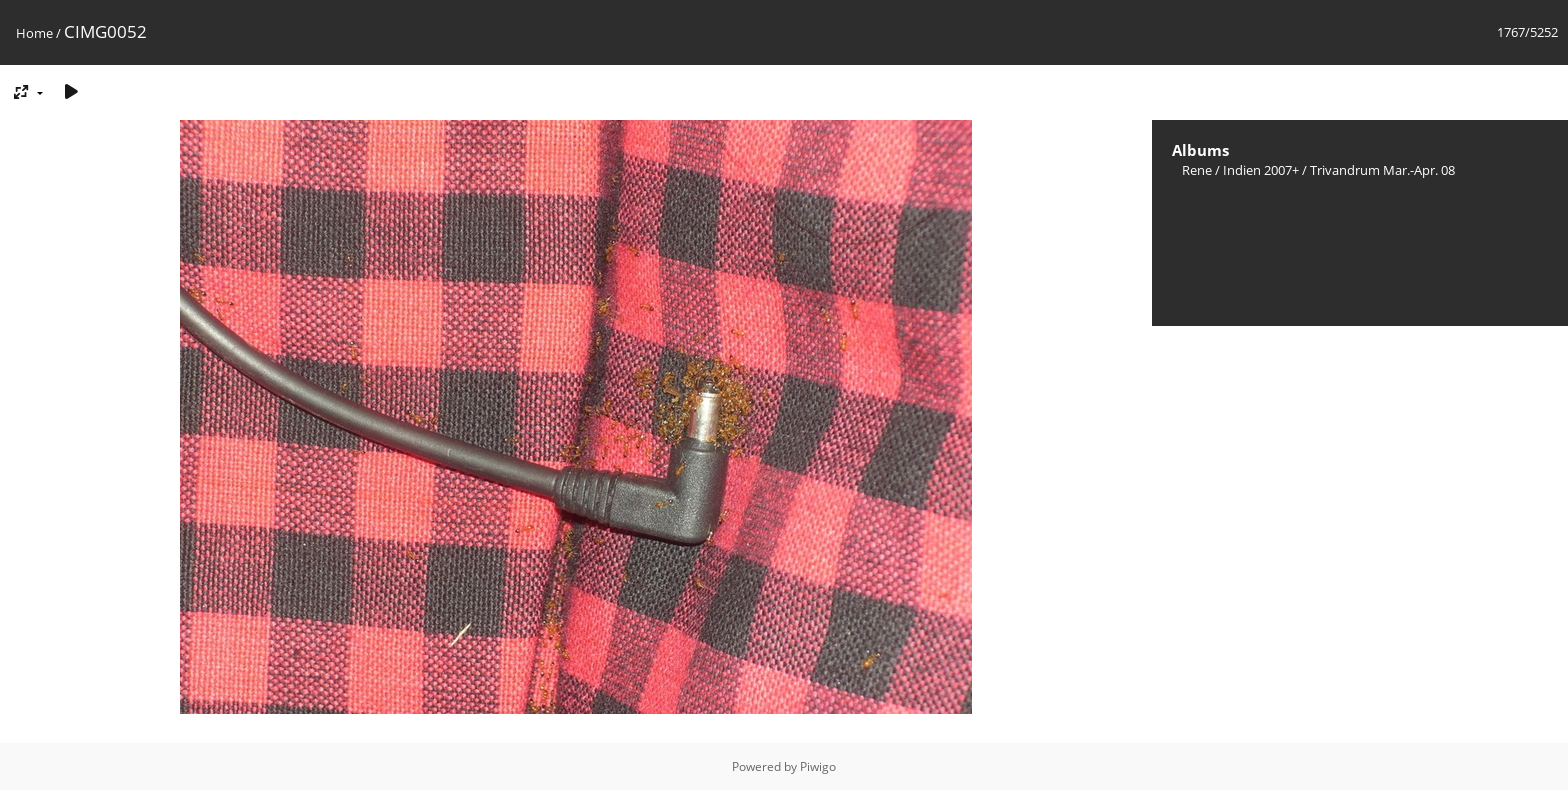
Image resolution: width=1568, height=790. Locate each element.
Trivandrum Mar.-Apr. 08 (1382, 170)
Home (34, 33)
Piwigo (818, 766)
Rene (1197, 170)
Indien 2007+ (1261, 170)
